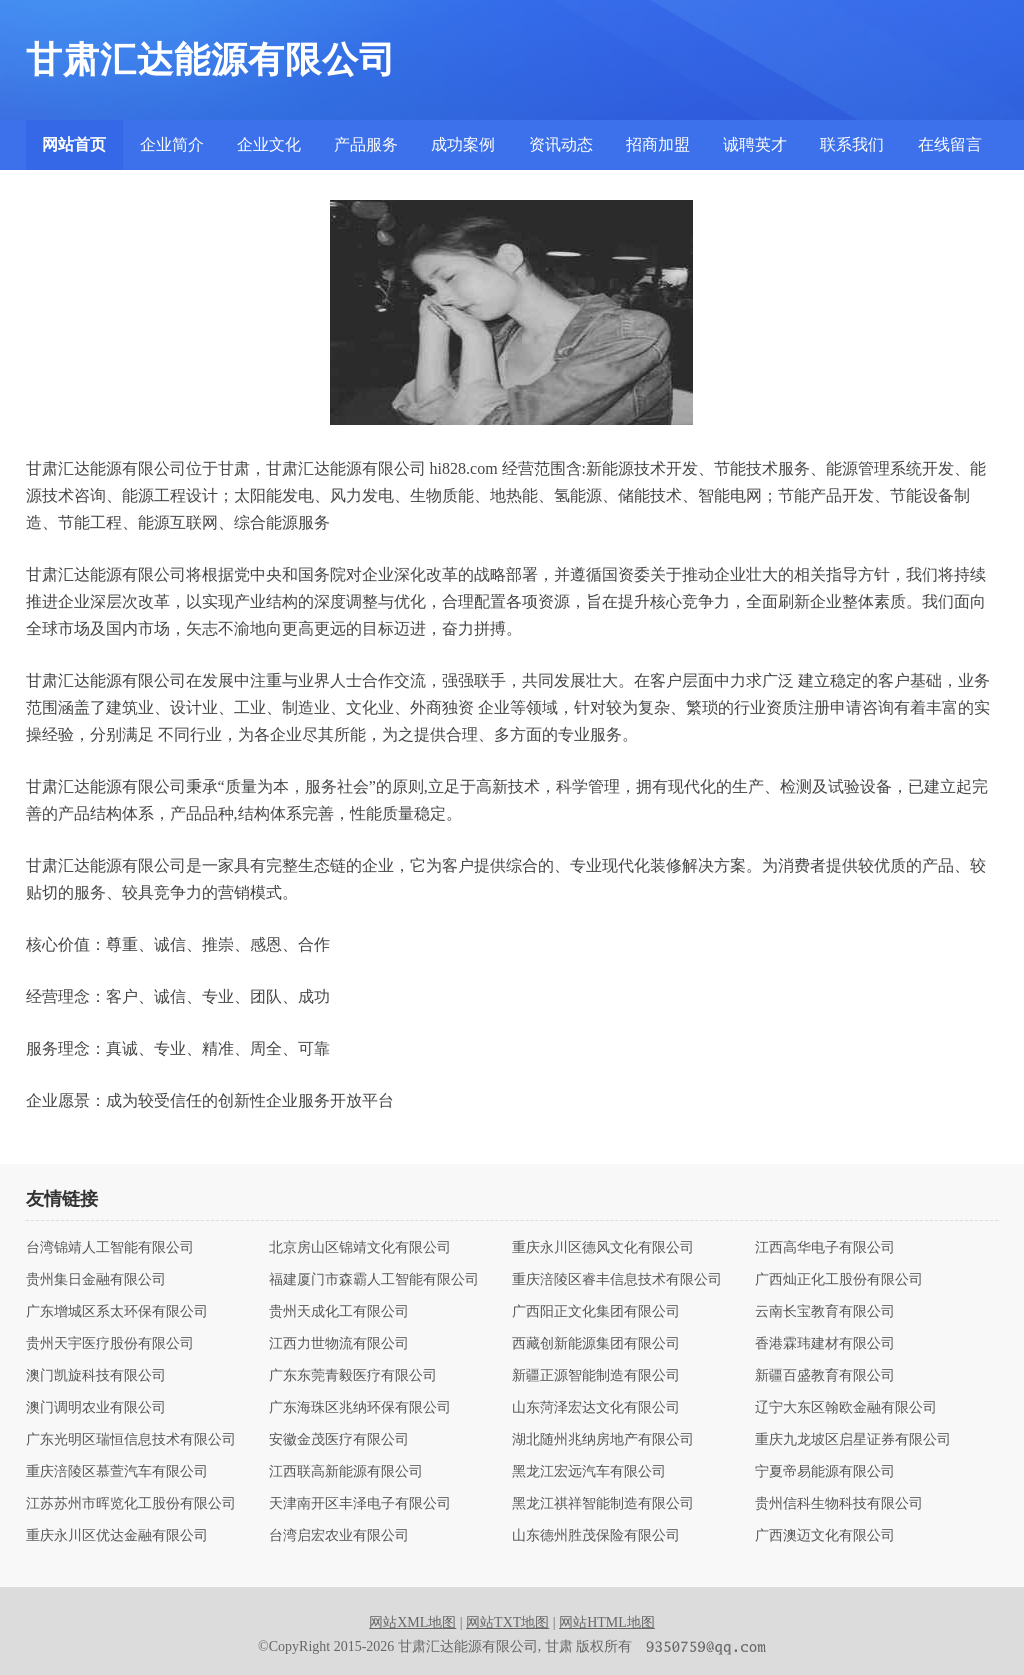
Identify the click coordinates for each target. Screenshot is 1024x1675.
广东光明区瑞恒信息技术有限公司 (131, 1440)
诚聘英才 (755, 144)
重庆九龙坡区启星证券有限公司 (853, 1440)
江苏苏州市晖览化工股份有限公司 (131, 1504)
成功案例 (463, 144)
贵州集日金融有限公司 (96, 1280)
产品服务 (366, 144)
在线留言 (950, 144)
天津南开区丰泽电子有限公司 (360, 1504)
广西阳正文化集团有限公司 (596, 1312)
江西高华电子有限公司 (825, 1248)
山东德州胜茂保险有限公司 (596, 1536)
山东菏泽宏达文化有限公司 (596, 1408)
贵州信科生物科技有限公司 (839, 1504)
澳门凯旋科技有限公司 (96, 1376)
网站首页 (74, 144)
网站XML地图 (412, 1622)
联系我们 (852, 144)
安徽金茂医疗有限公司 (339, 1440)
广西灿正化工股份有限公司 (839, 1280)
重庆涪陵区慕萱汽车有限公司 (117, 1472)
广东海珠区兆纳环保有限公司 (360, 1408)
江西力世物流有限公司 (339, 1344)
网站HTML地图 (607, 1622)
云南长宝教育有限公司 (825, 1312)
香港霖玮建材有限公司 (825, 1344)
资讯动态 (561, 144)
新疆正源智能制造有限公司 (596, 1376)
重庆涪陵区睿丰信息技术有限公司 (617, 1280)
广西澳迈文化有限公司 (825, 1536)
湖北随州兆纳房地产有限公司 (603, 1440)
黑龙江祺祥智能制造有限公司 (603, 1504)
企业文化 (269, 144)
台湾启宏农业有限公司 (339, 1536)
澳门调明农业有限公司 (96, 1408)
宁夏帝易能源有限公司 (825, 1472)
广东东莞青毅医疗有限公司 (353, 1376)
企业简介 (172, 144)
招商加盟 (658, 144)
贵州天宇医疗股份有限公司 (110, 1344)
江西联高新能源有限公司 (346, 1472)
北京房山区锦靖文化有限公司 (360, 1248)
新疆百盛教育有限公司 (825, 1376)
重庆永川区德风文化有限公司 (603, 1248)
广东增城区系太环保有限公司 (117, 1312)
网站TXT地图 (507, 1622)
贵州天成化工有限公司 (339, 1312)
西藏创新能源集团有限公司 (596, 1344)
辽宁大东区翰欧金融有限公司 (846, 1408)
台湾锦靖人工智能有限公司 (110, 1248)
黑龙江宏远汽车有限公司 (589, 1472)
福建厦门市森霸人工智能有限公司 (374, 1280)
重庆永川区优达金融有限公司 (117, 1536)
